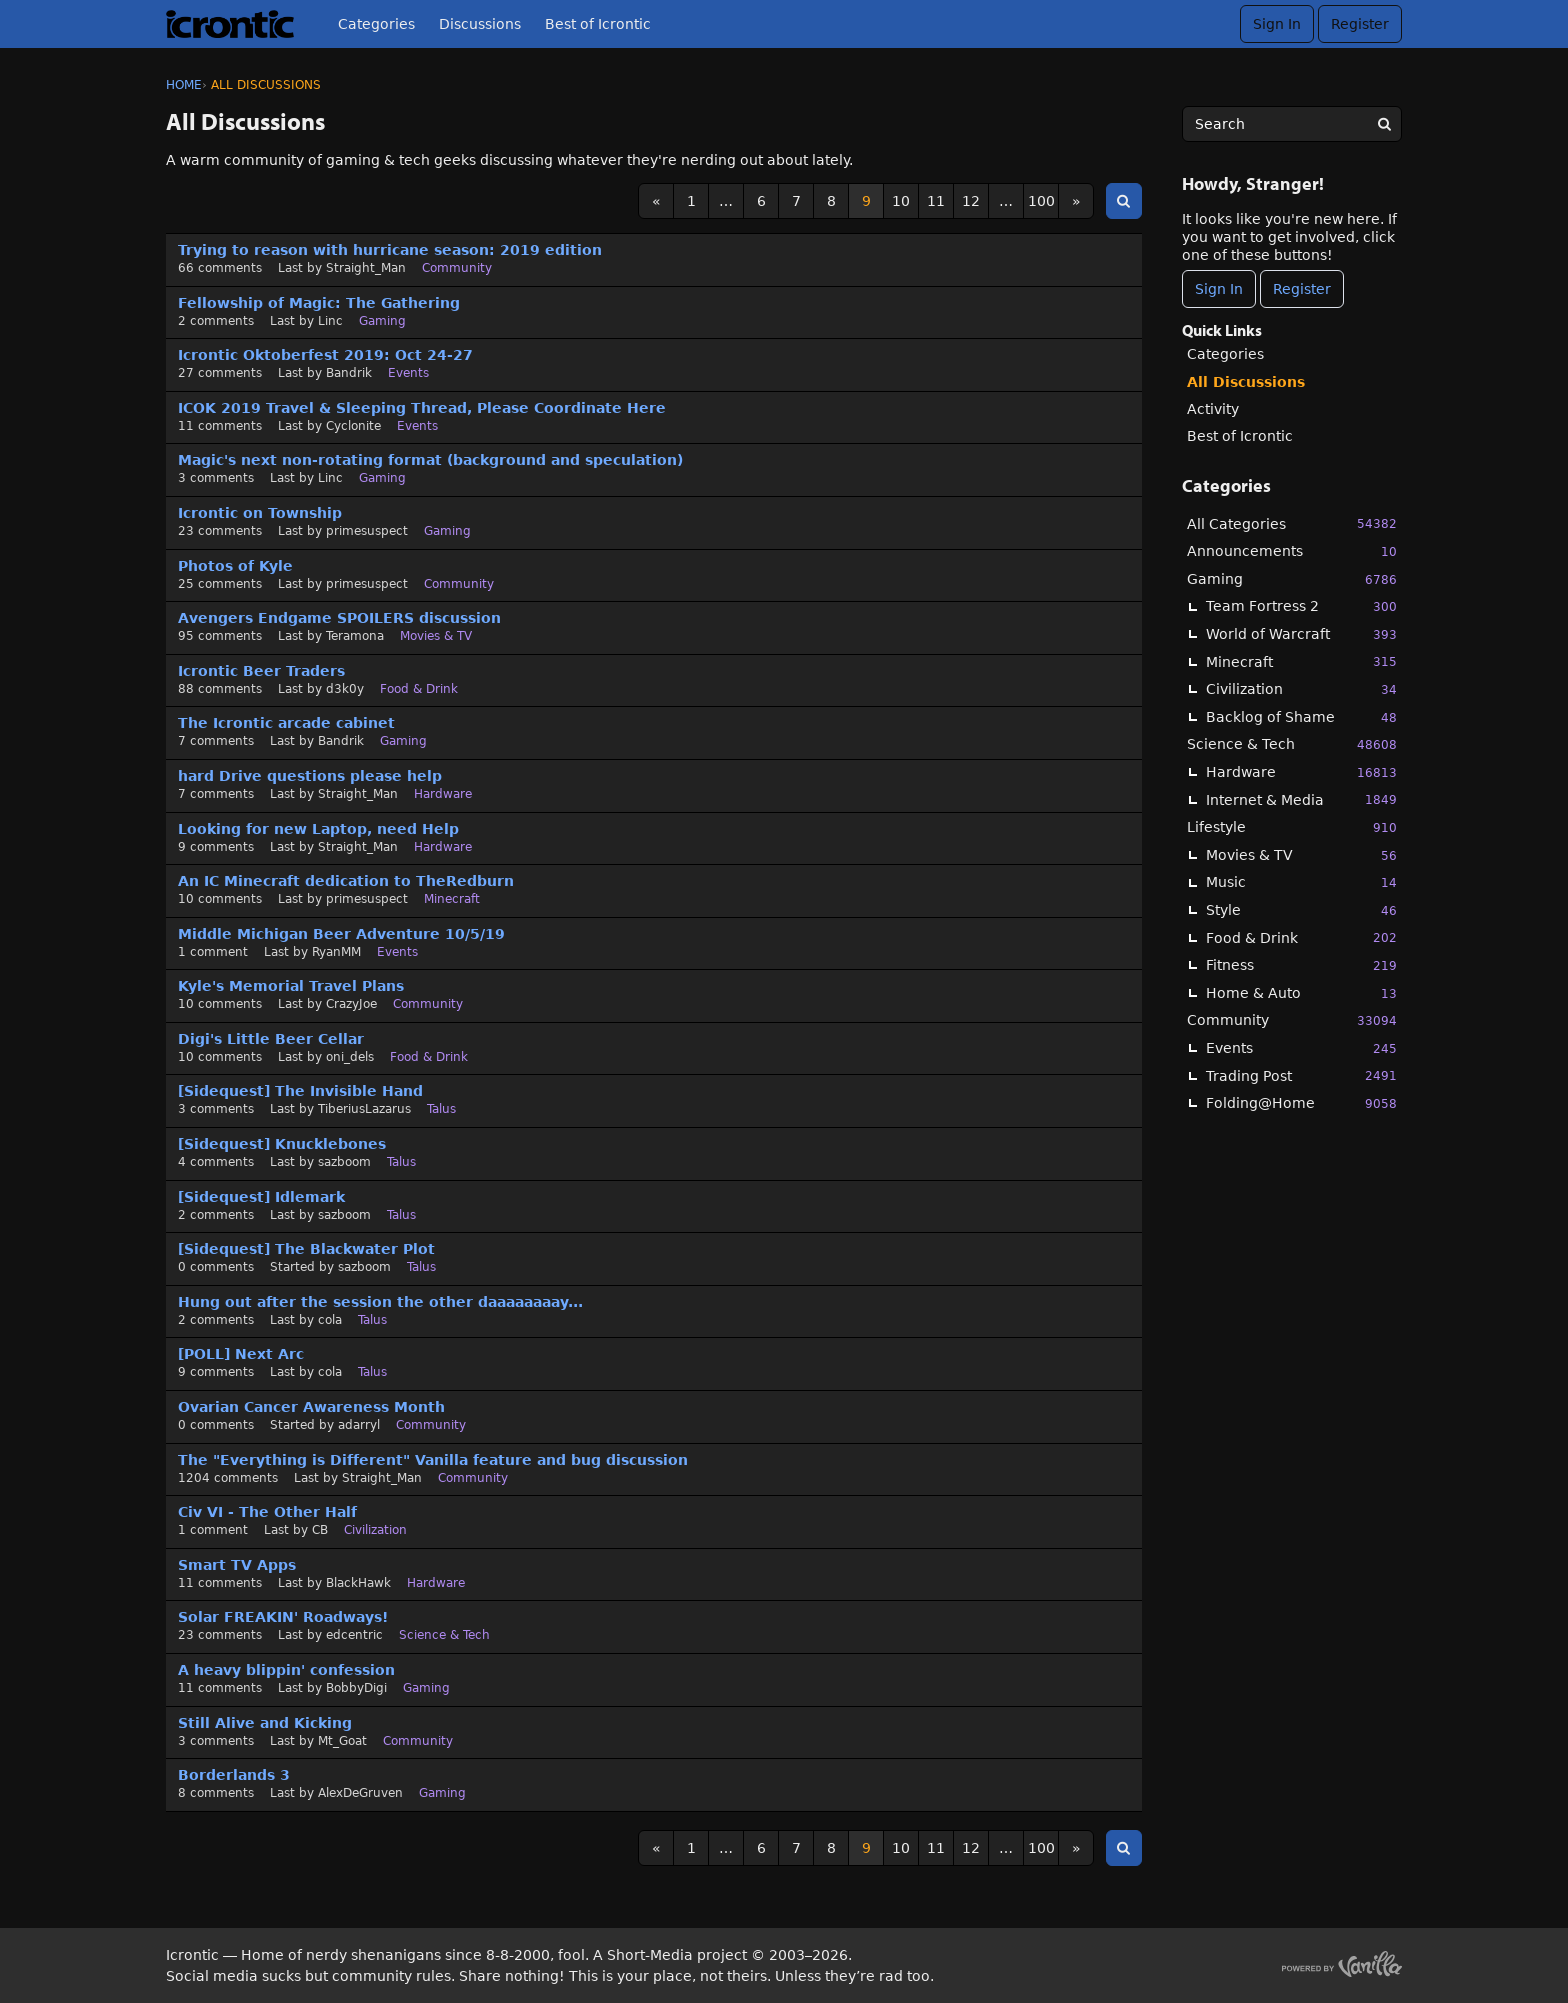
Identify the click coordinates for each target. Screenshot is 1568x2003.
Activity (1213, 409)
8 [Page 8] (831, 201)
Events (1301, 1048)
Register (1360, 24)
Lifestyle (1292, 827)
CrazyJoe (351, 1004)
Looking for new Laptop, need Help (318, 829)
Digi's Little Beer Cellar (271, 1039)
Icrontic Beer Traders (261, 671)
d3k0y (345, 689)
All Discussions (1246, 382)
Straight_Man (366, 268)
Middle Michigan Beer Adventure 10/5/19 (341, 934)
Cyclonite (353, 426)
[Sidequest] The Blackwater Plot (306, 1249)
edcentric (354, 1635)
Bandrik (349, 373)
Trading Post (1301, 1075)
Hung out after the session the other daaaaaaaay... (380, 1302)
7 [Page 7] (796, 201)
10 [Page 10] (901, 201)
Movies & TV (1301, 855)
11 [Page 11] (936, 201)
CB (320, 1530)
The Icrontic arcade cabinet (286, 723)
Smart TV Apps (237, 1565)
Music (1301, 882)
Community (1292, 1020)
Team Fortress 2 (1301, 606)
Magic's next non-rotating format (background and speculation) (430, 460)
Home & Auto (1301, 993)
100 (1041, 201)
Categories (376, 24)
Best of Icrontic (598, 24)
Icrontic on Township (260, 513)
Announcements (1292, 551)
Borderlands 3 (234, 1775)
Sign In (1277, 24)
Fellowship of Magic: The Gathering (319, 303)
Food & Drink (1301, 937)
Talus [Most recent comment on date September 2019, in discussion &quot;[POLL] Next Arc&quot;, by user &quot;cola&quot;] (372, 1372)
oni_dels (350, 1057)
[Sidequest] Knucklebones (282, 1144)
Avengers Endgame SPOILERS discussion (339, 618)
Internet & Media (1301, 799)
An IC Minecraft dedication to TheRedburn (346, 881)
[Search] (1384, 124)
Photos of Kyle (235, 566)
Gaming (1292, 579)
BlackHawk (358, 1583)
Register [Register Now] (1302, 289)
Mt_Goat (342, 1741)
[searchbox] (1292, 124)
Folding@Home (1301, 1103)
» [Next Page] (1076, 201)
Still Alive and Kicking (265, 1723)
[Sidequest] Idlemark (261, 1197)
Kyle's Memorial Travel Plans (291, 986)
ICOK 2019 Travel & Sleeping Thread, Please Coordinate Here (422, 408)
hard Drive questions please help (310, 776)
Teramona (355, 636)
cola (330, 1320)
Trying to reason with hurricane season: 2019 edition (390, 250)
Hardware (1301, 772)
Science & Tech (1292, 744)
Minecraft (1301, 661)
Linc (330, 321)
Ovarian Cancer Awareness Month (311, 1407)
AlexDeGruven (360, 1793)
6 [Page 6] (761, 201)
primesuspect (367, 531)
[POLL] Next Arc (241, 1354)
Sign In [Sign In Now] (1219, 289)
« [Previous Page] (656, 201)
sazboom (344, 1162)
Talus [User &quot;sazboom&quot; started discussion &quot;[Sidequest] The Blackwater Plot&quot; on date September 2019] (421, 1267)
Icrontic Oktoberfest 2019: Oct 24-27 (325, 355)
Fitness (1301, 965)
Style (1301, 910)
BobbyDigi (356, 1688)
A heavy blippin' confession (286, 1670)
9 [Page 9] (866, 201)
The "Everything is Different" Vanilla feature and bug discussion (433, 1460)
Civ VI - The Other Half (267, 1512)
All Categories (1292, 523)
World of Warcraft (1301, 634)
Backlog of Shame (1301, 717)
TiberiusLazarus (364, 1109)
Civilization (1301, 689)
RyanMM (336, 952)
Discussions (480, 24)
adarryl (359, 1425)
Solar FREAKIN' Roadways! (283, 1617)
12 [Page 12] (971, 201)
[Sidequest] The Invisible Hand (300, 1091)
